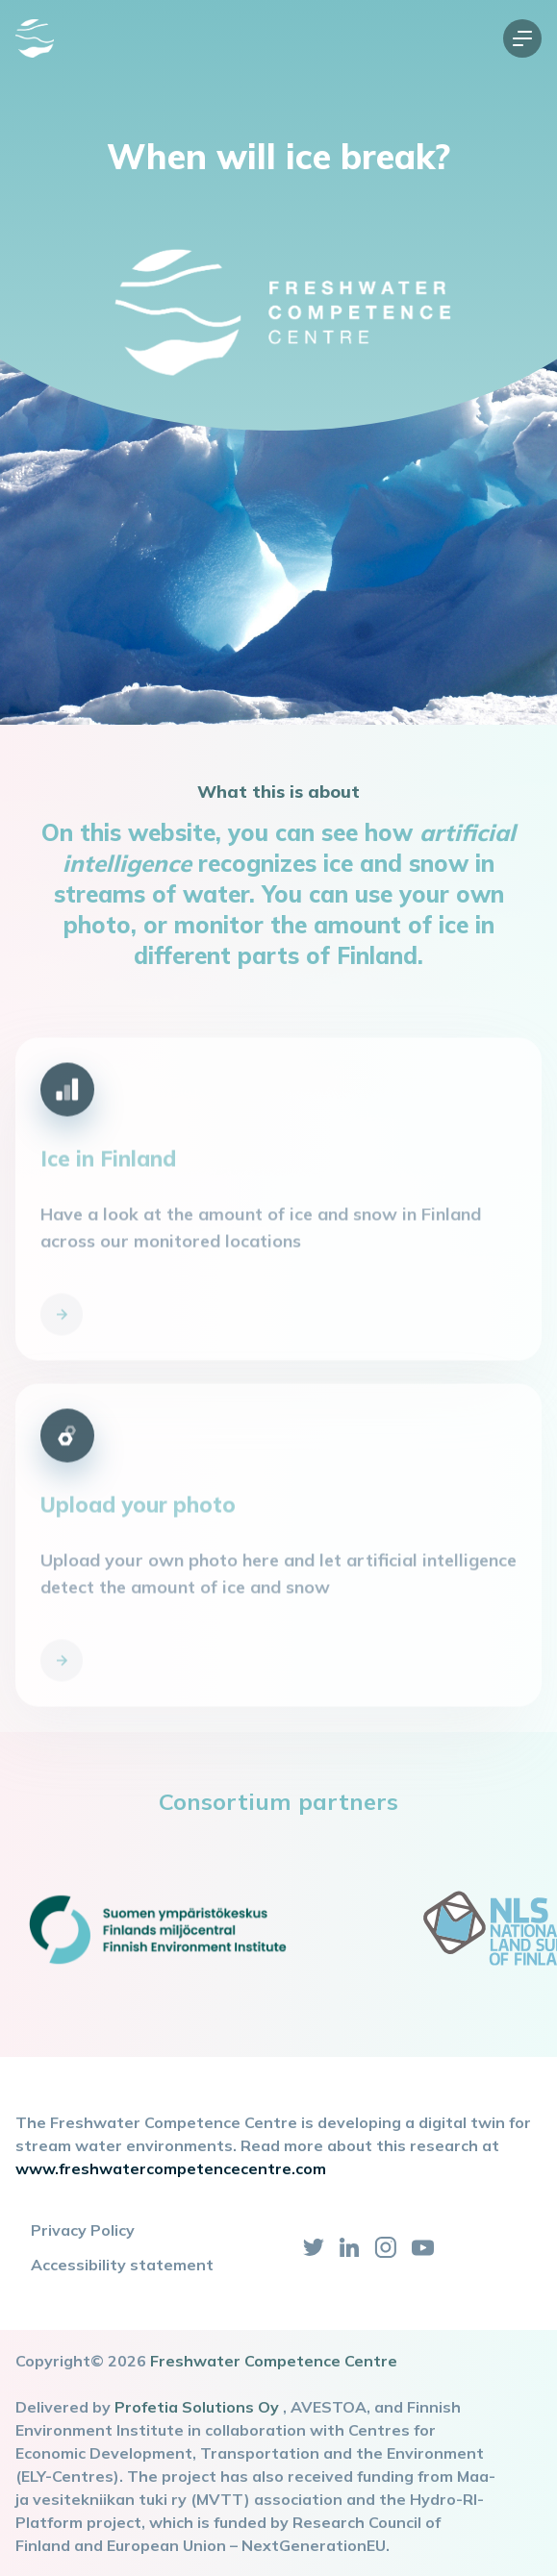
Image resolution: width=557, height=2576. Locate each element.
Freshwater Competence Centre (273, 2360)
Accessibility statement (122, 2264)
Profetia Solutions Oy (196, 2406)
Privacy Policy (83, 2230)
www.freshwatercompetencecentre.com (170, 2168)
